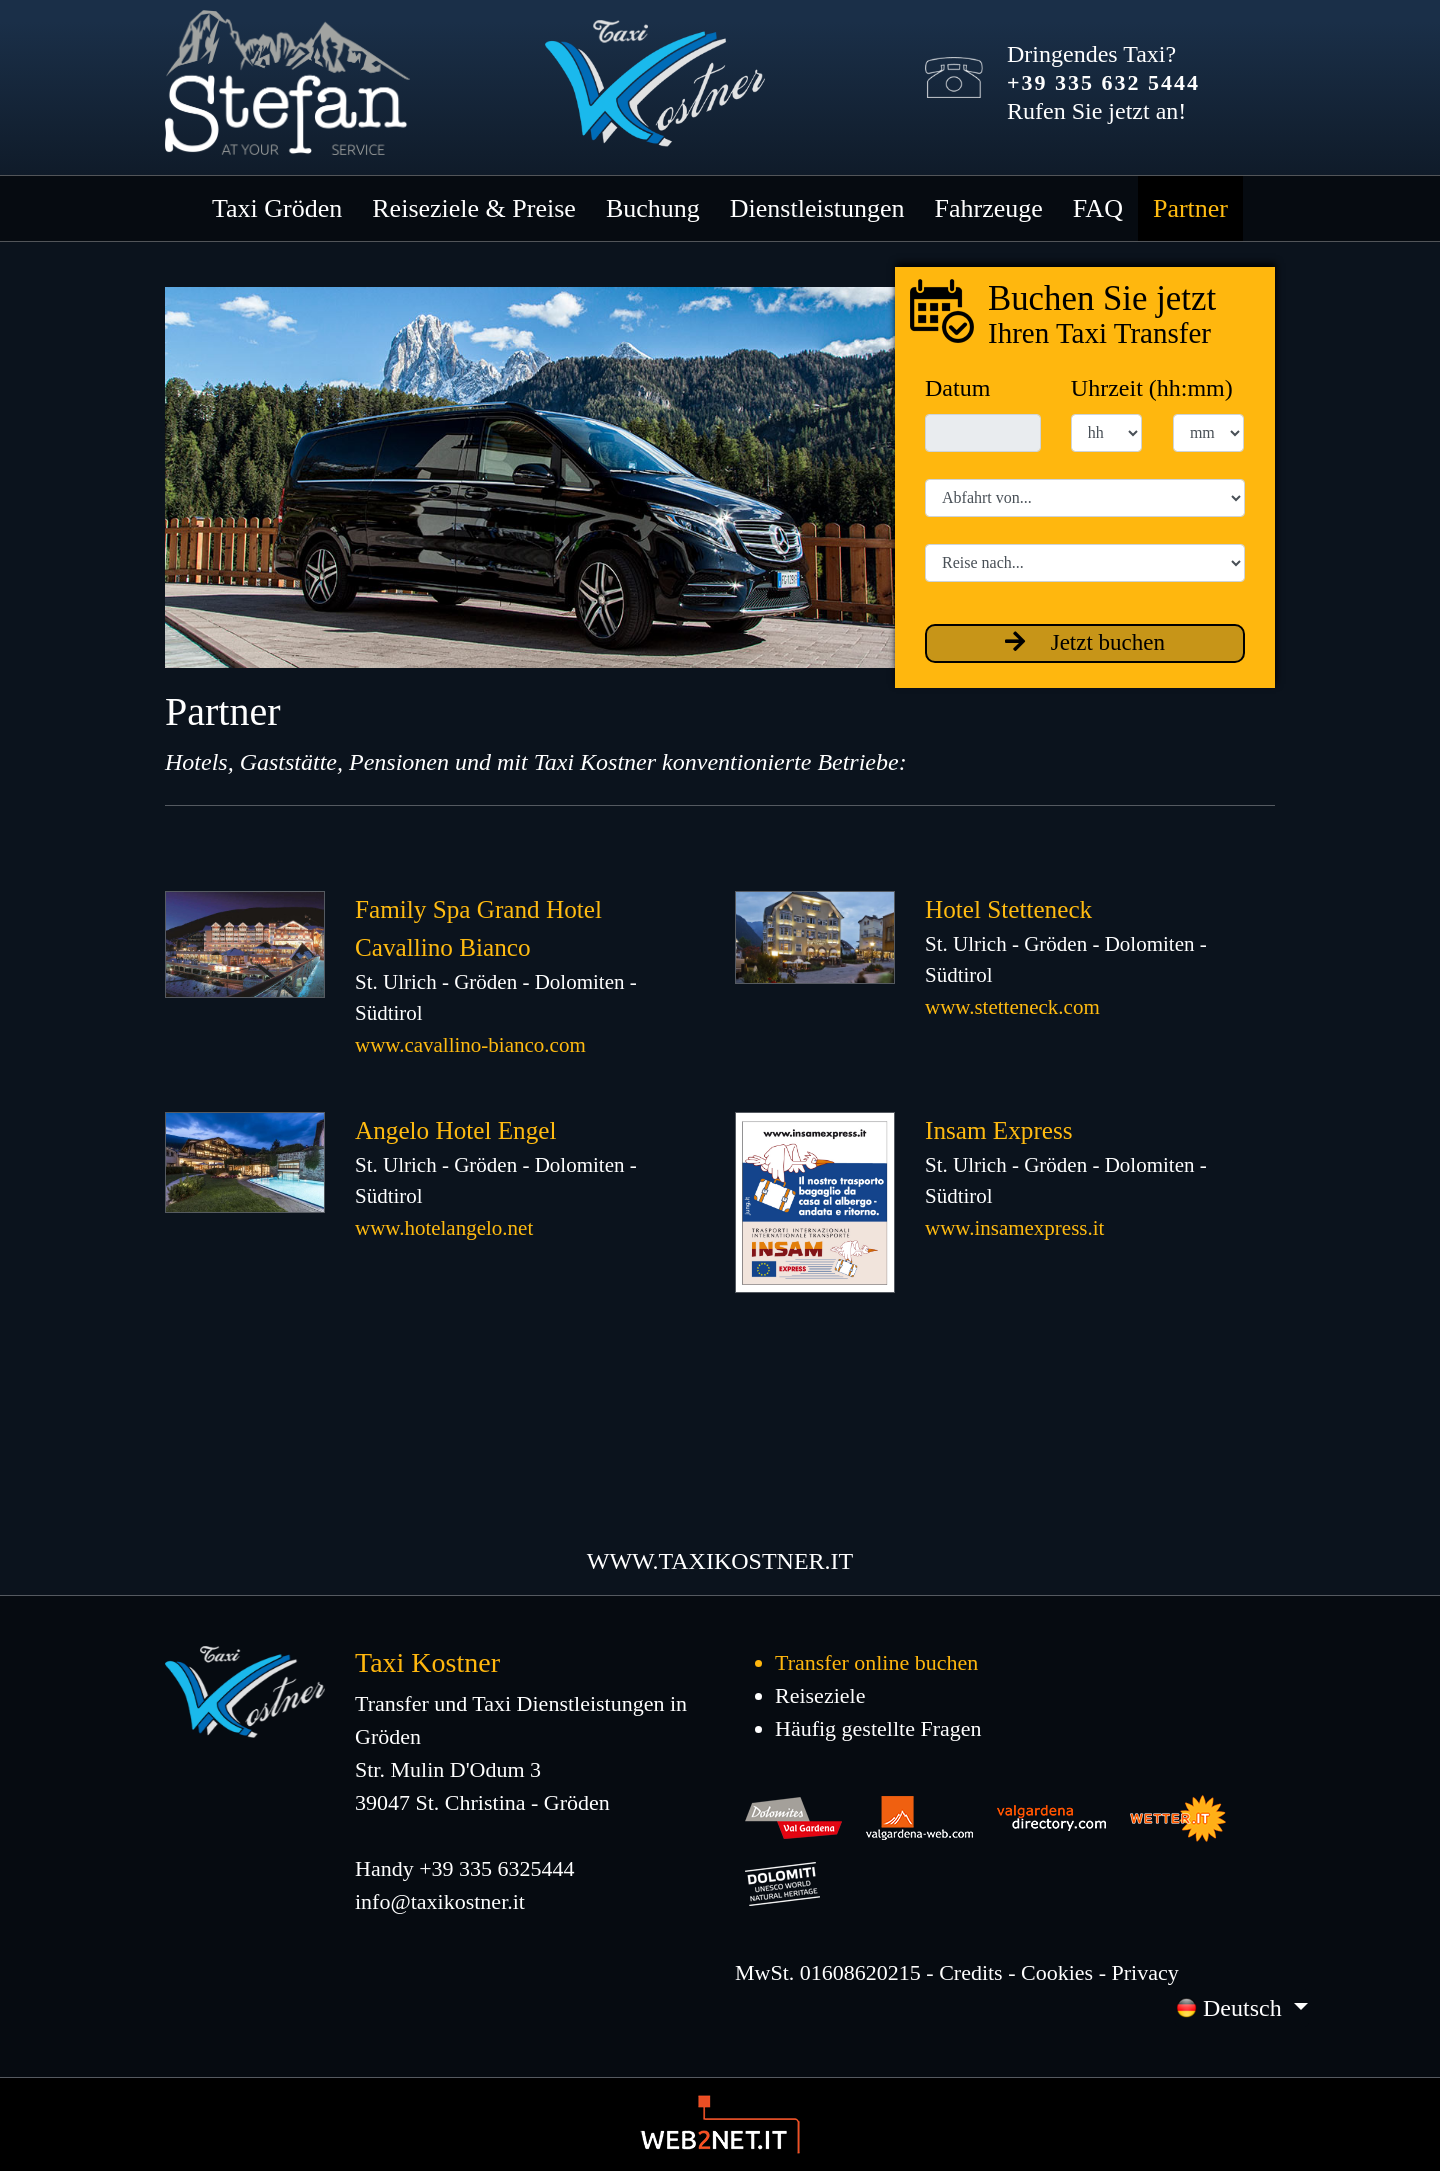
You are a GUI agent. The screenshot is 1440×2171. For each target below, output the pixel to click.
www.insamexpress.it (1014, 1228)
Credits (971, 1972)
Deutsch (1232, 2008)
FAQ (1098, 208)
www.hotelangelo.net (444, 1228)
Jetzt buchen (1085, 642)
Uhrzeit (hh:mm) (1152, 388)
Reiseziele (820, 1695)
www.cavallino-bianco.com (470, 1045)
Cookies (1057, 1972)
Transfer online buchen (876, 1662)
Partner (1190, 208)
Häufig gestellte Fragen (878, 1728)
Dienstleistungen (817, 208)
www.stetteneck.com (1012, 1007)
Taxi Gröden (277, 208)
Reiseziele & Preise (474, 208)
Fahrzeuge (989, 208)
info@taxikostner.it (440, 1901)
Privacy (1144, 1972)
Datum (957, 388)
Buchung (653, 208)
